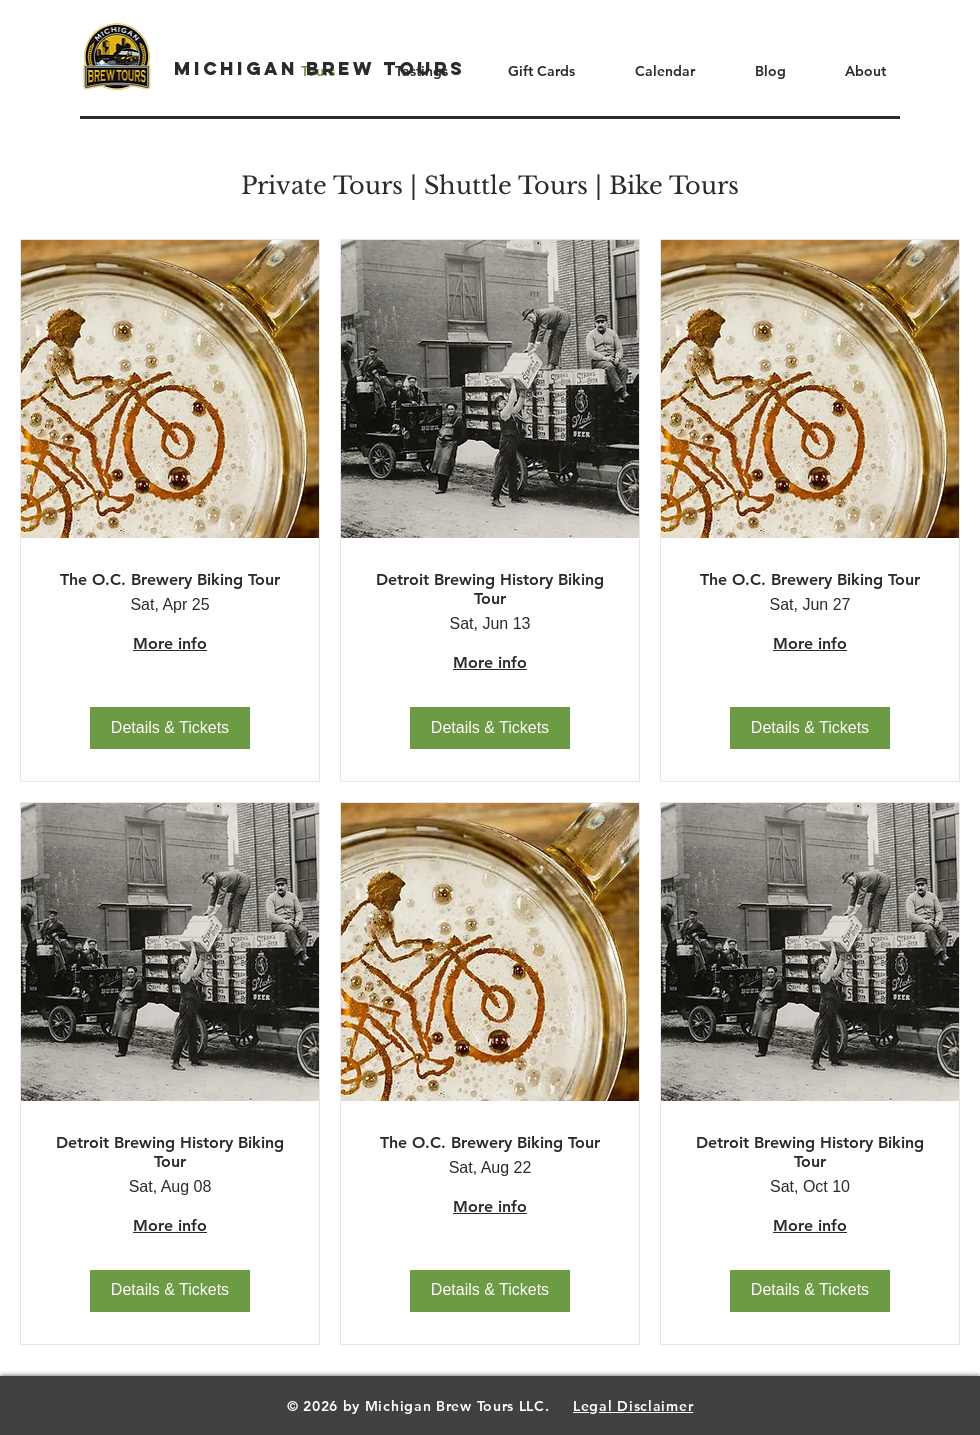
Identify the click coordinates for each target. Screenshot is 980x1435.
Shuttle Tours (506, 185)
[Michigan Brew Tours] (319, 69)
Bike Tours (674, 185)
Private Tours (322, 185)
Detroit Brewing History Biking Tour (490, 589)
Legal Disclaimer (633, 1406)
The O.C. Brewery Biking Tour (170, 579)
